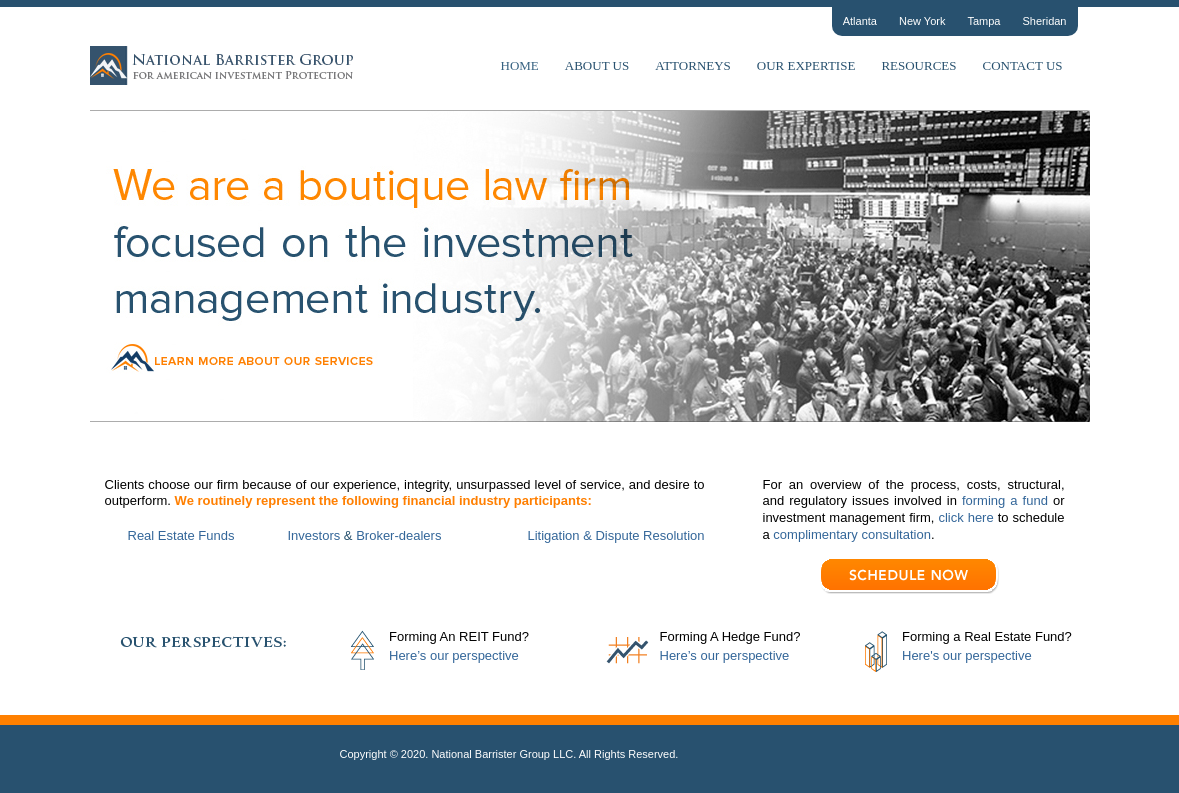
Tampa (983, 21)
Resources (918, 65)
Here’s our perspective (454, 655)
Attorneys (693, 65)
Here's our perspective (967, 655)
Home (520, 65)
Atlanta (860, 21)
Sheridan (1044, 21)
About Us (597, 65)
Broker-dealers (398, 535)
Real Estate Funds (181, 535)
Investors (314, 535)
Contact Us (1023, 65)
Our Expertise (806, 65)
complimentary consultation (850, 534)
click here (965, 517)
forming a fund (1005, 500)
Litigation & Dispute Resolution (616, 535)
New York (922, 21)
